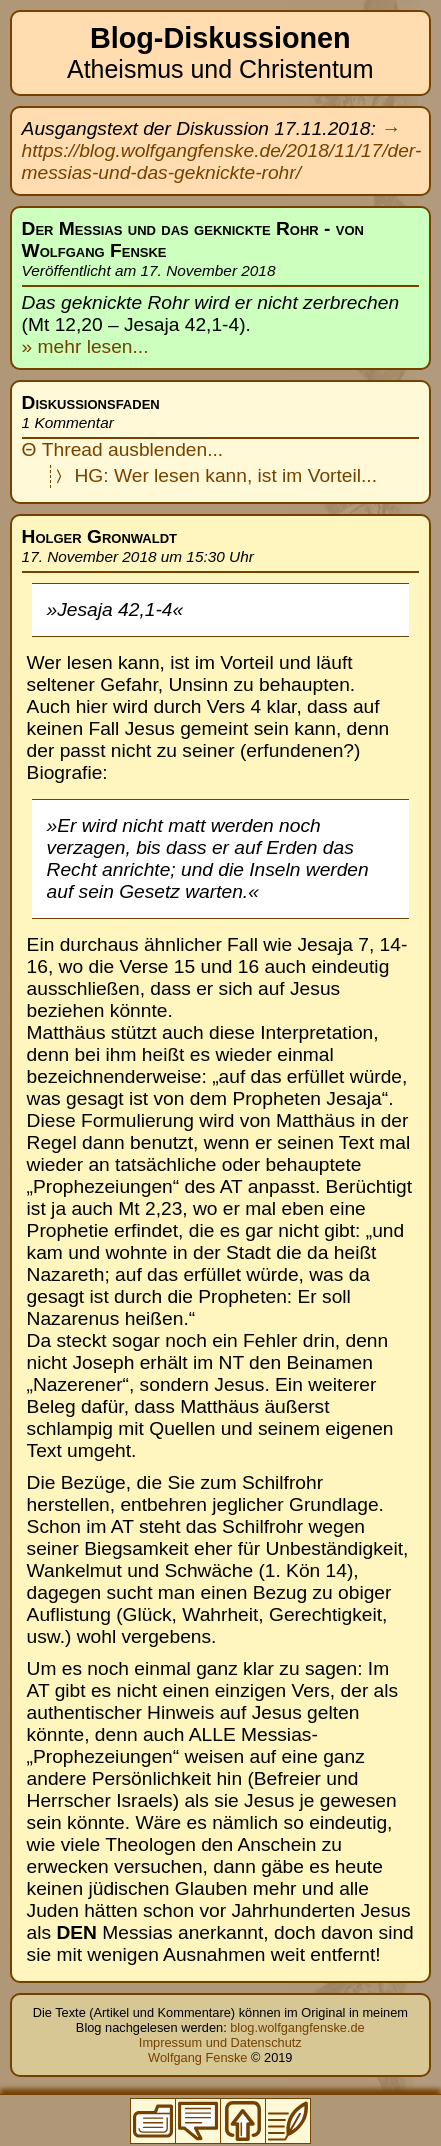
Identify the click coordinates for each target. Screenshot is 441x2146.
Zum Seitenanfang (243, 2121)
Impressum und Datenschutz (220, 2042)
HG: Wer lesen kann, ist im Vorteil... (226, 475)
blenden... (181, 449)
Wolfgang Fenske (197, 2057)
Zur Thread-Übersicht (198, 2121)
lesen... (114, 346)
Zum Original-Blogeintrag (288, 2121)
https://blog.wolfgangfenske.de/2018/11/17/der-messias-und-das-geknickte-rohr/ (222, 161)
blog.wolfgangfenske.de (297, 2027)
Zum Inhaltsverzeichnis (153, 2121)
